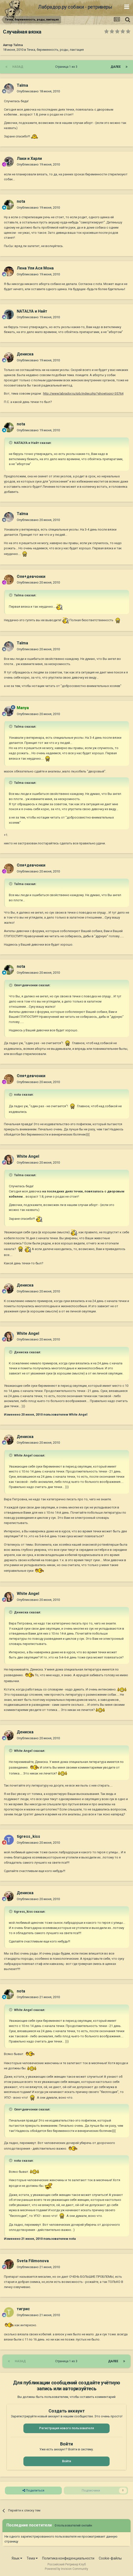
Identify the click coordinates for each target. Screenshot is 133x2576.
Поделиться (33, 2490)
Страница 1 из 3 (67, 66)
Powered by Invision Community (66, 2569)
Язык (17, 2558)
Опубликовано (38, 91)
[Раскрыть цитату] (11, 443)
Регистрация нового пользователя (66, 2428)
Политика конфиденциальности (68, 2558)
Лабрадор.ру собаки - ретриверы (75, 7)
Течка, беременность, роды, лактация (55, 49)
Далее (116, 66)
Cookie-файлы (110, 2558)
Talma (18, 45)
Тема (32, 2558)
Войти (66, 2461)
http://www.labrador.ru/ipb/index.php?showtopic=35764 (83, 393)
